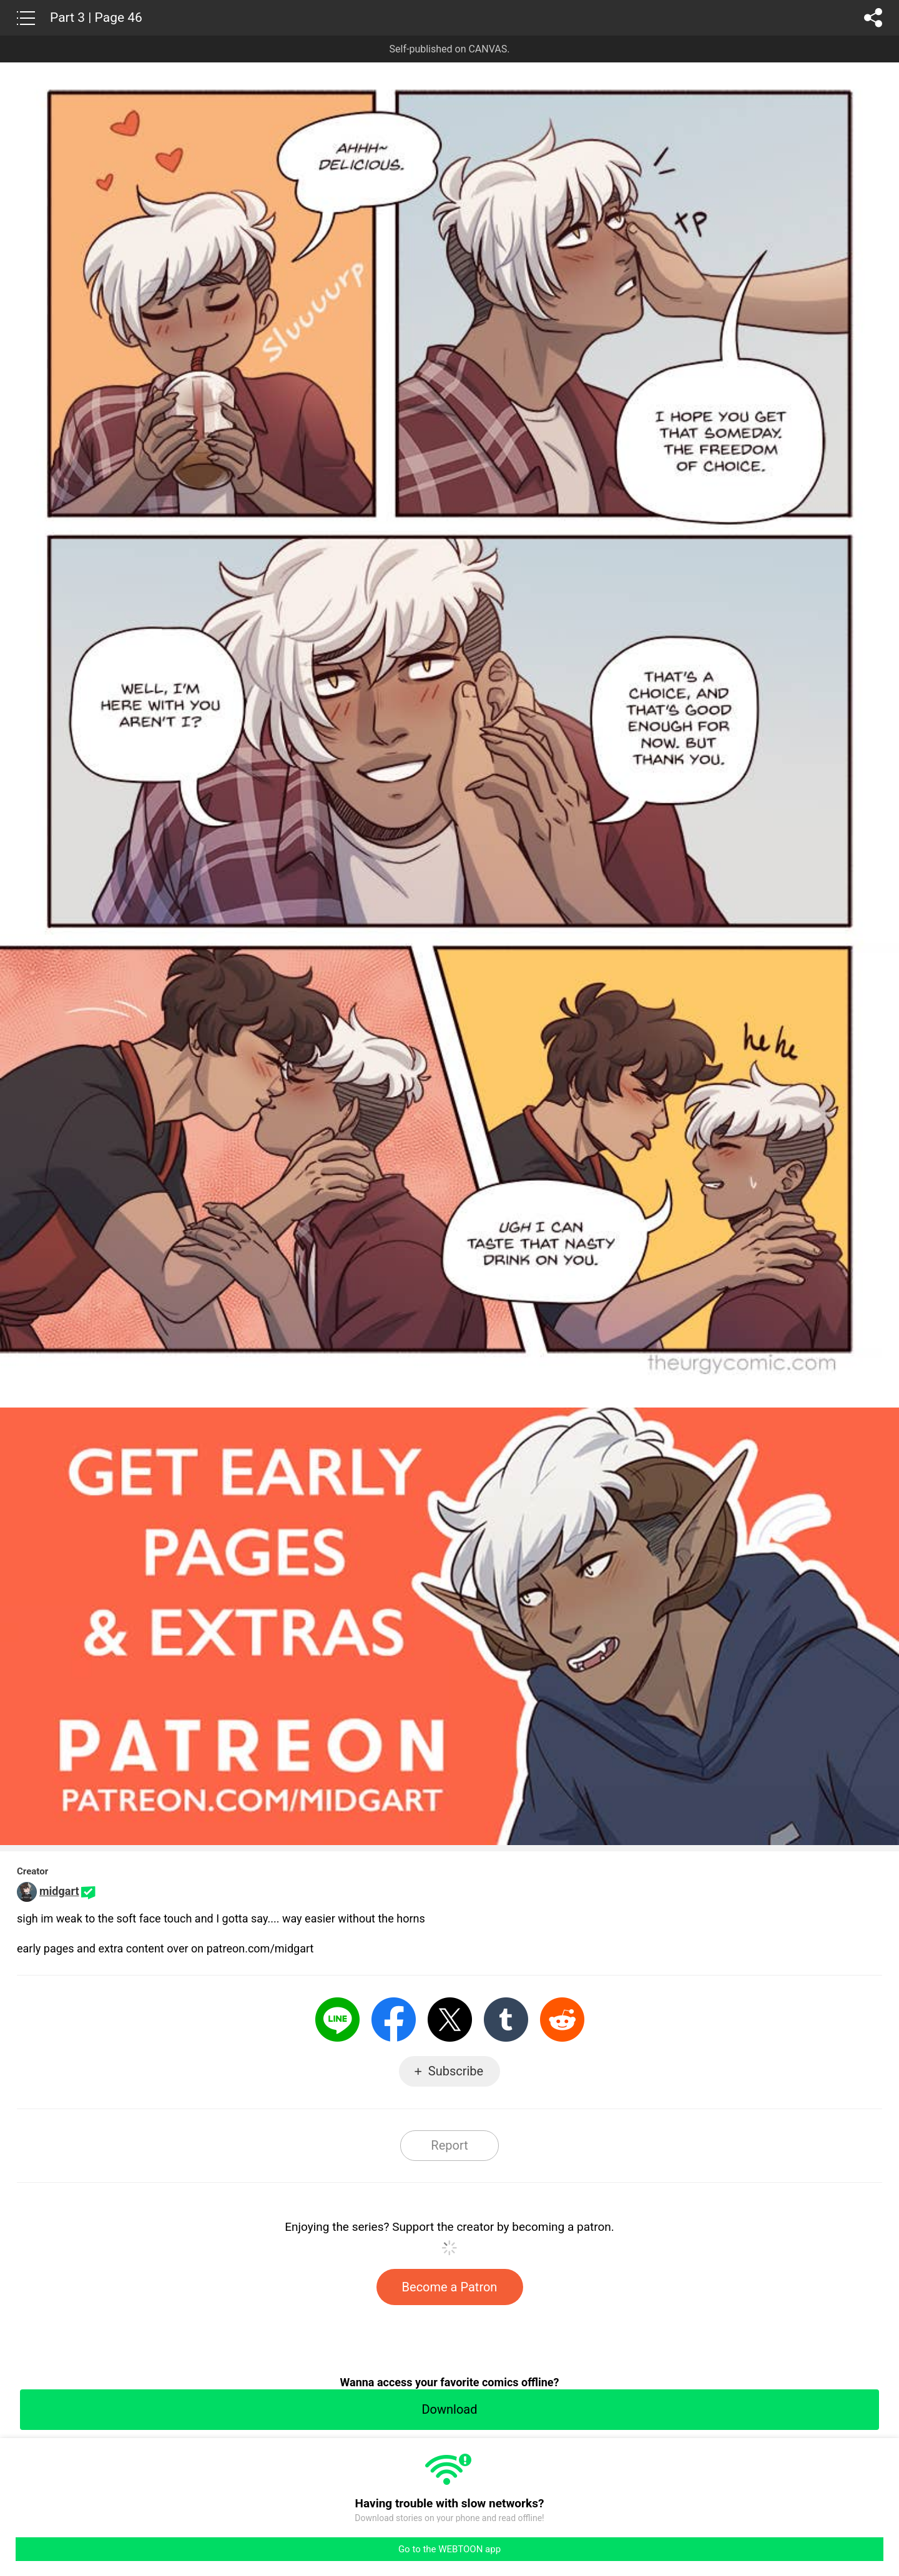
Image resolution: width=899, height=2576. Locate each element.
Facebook (393, 2019)
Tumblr (506, 2019)
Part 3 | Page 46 (96, 17)
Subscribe (455, 2071)
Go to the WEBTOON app (449, 2549)
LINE (337, 2019)
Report (449, 2145)
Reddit (562, 2019)
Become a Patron (450, 2287)
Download (449, 2409)
